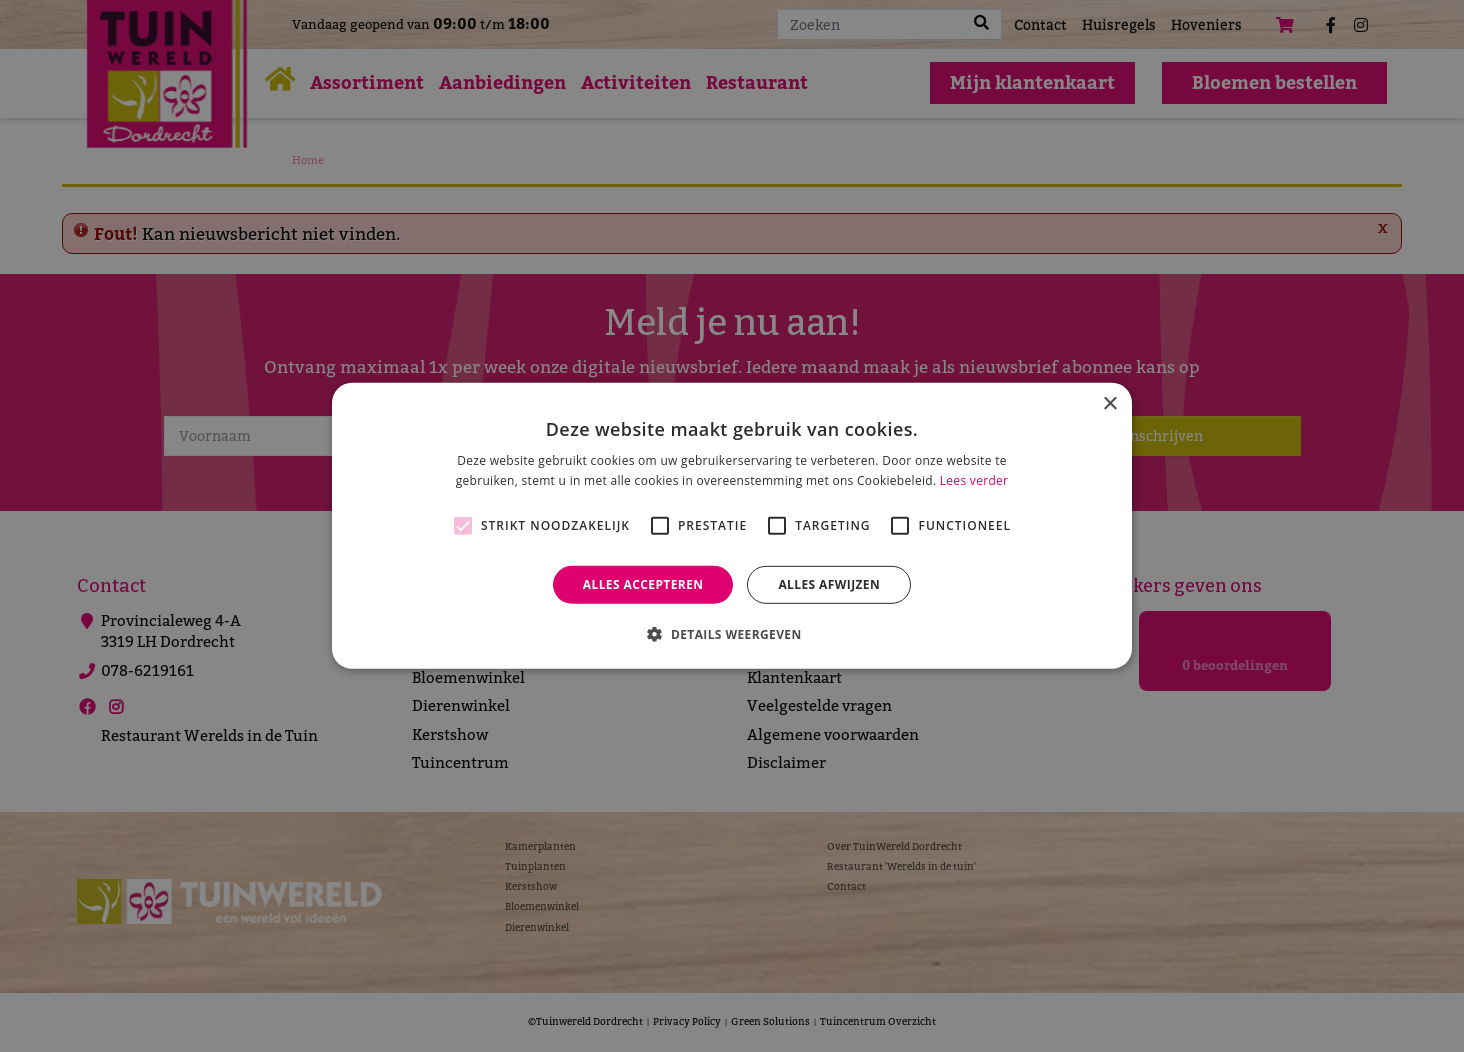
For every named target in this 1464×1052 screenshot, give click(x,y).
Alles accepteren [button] (643, 584)
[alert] (732, 526)
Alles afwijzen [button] (829, 584)
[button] (731, 634)
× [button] (1109, 404)
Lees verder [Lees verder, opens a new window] (974, 480)
